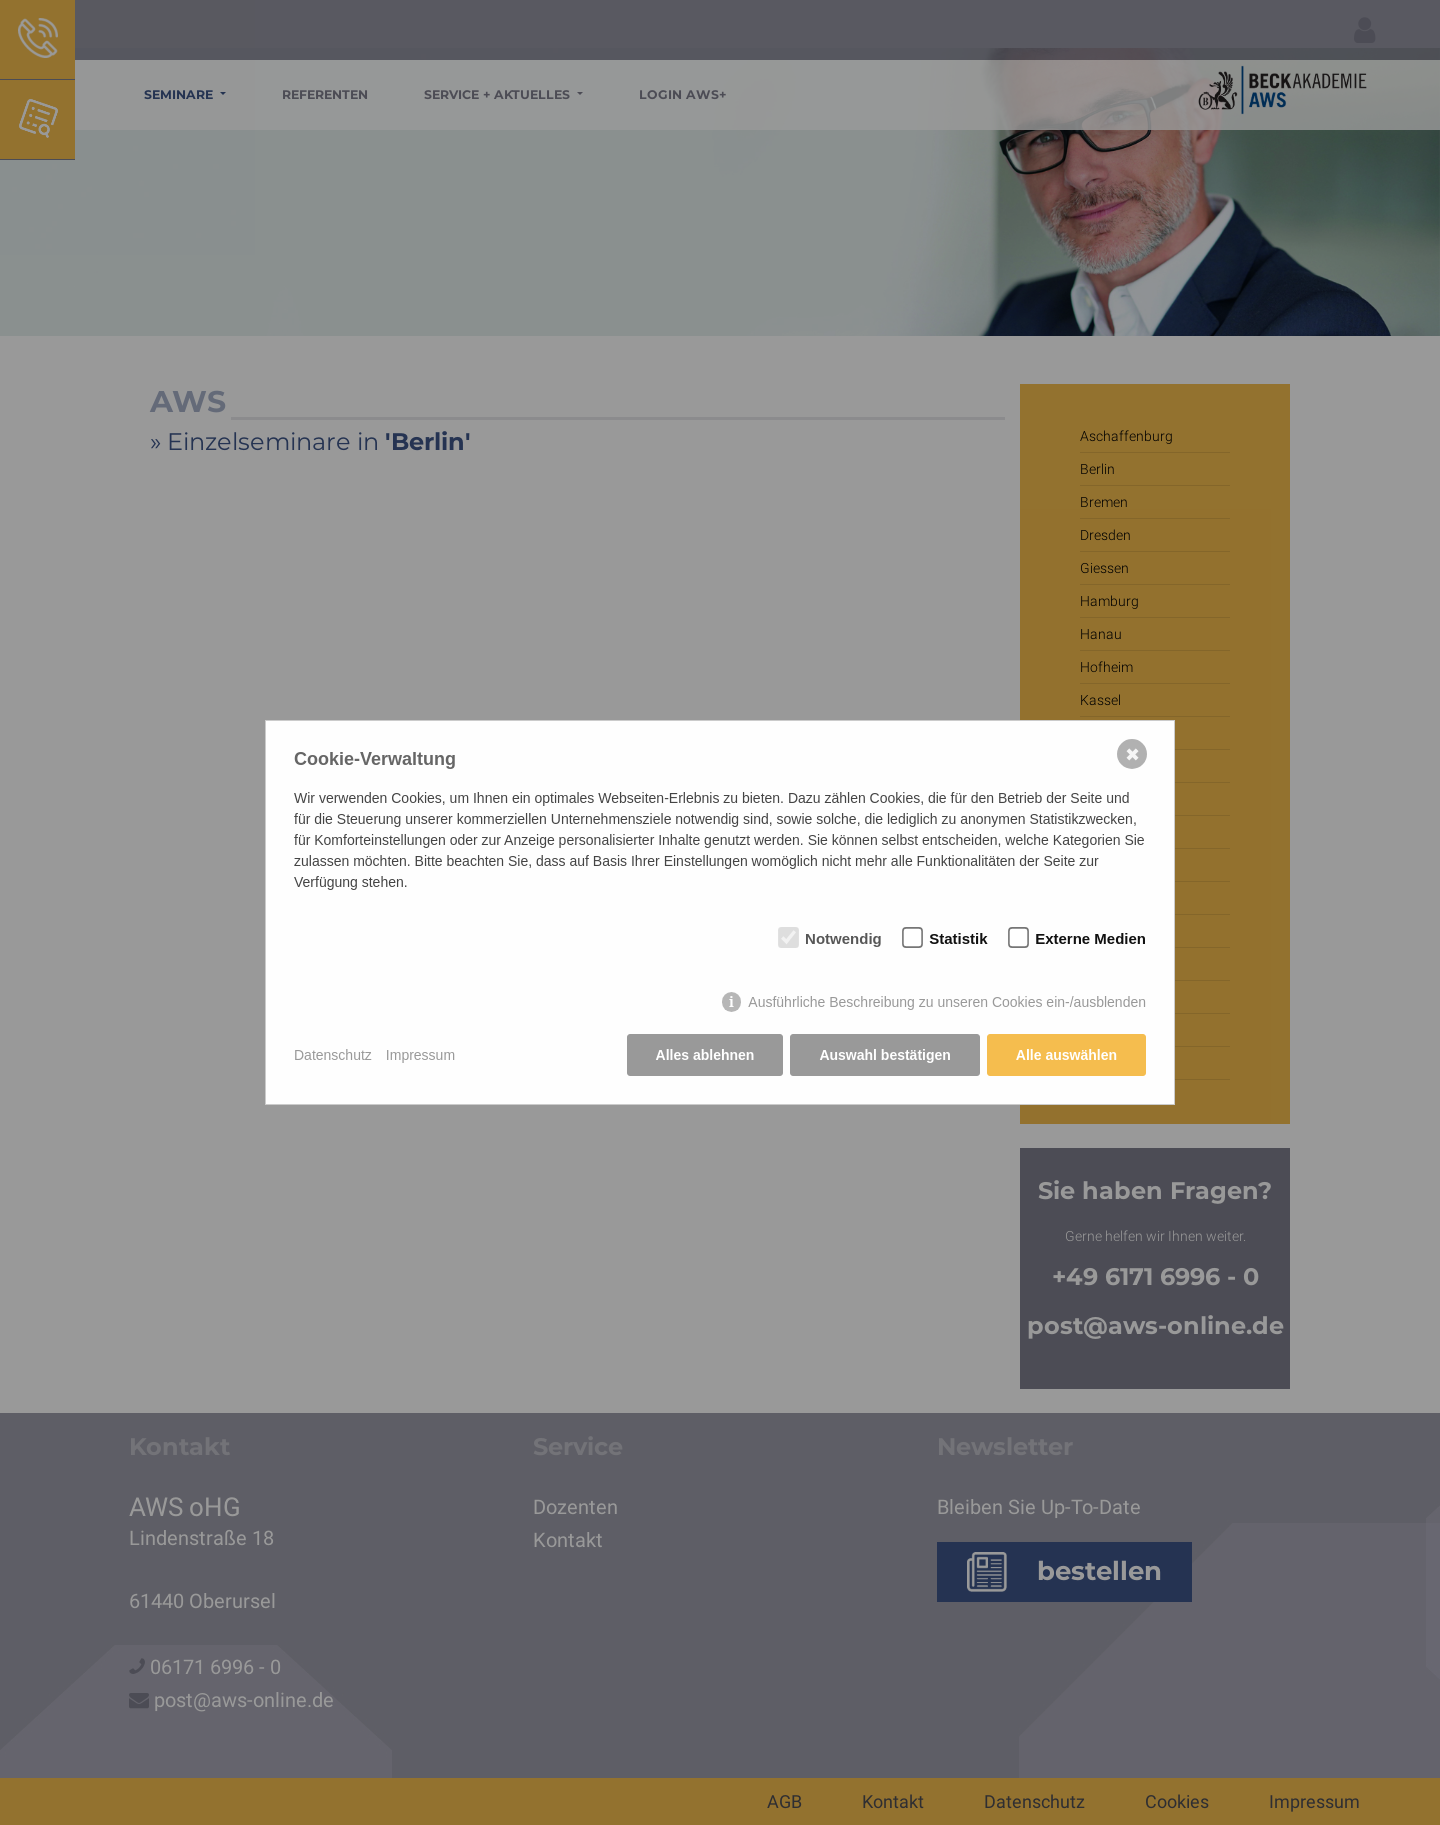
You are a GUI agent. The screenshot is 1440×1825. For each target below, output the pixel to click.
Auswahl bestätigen (884, 1055)
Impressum (420, 1055)
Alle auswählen (1066, 1055)
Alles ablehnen (705, 1055)
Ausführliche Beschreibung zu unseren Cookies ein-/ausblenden (947, 1002)
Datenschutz (333, 1055)
